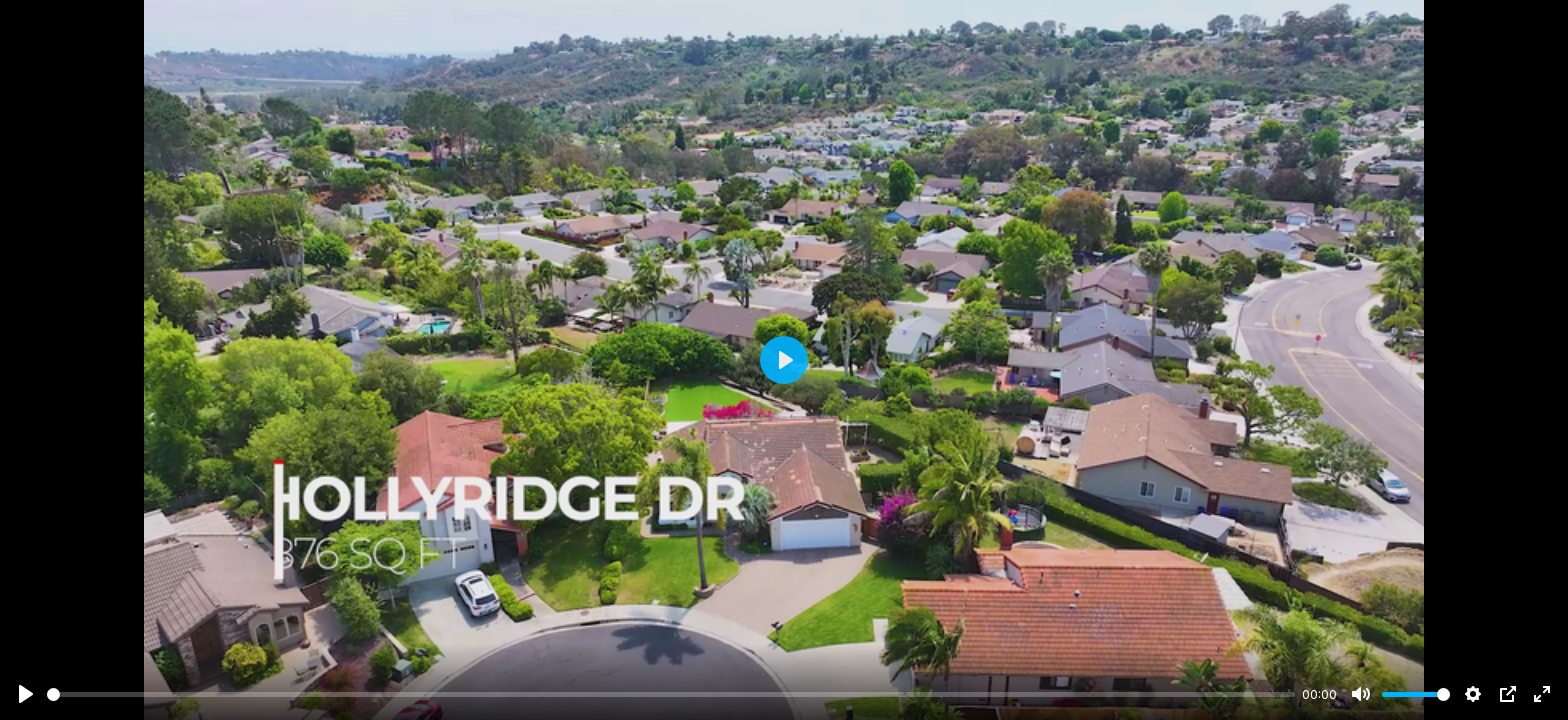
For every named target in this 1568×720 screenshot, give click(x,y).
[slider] (671, 694)
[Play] (26, 694)
